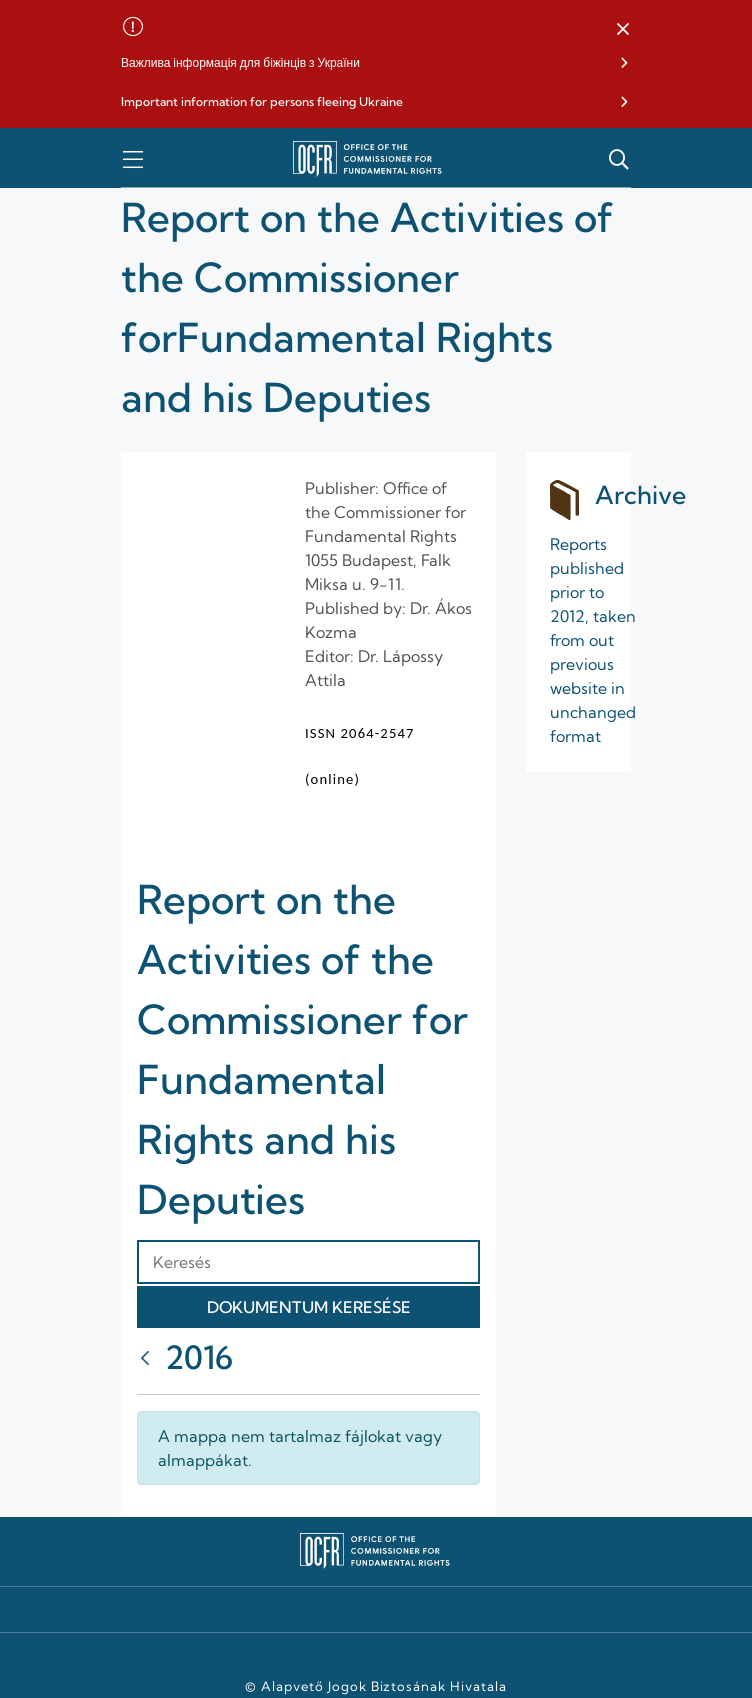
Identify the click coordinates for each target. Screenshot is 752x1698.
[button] (623, 30)
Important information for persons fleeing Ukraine (262, 101)
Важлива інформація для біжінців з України (240, 62)
